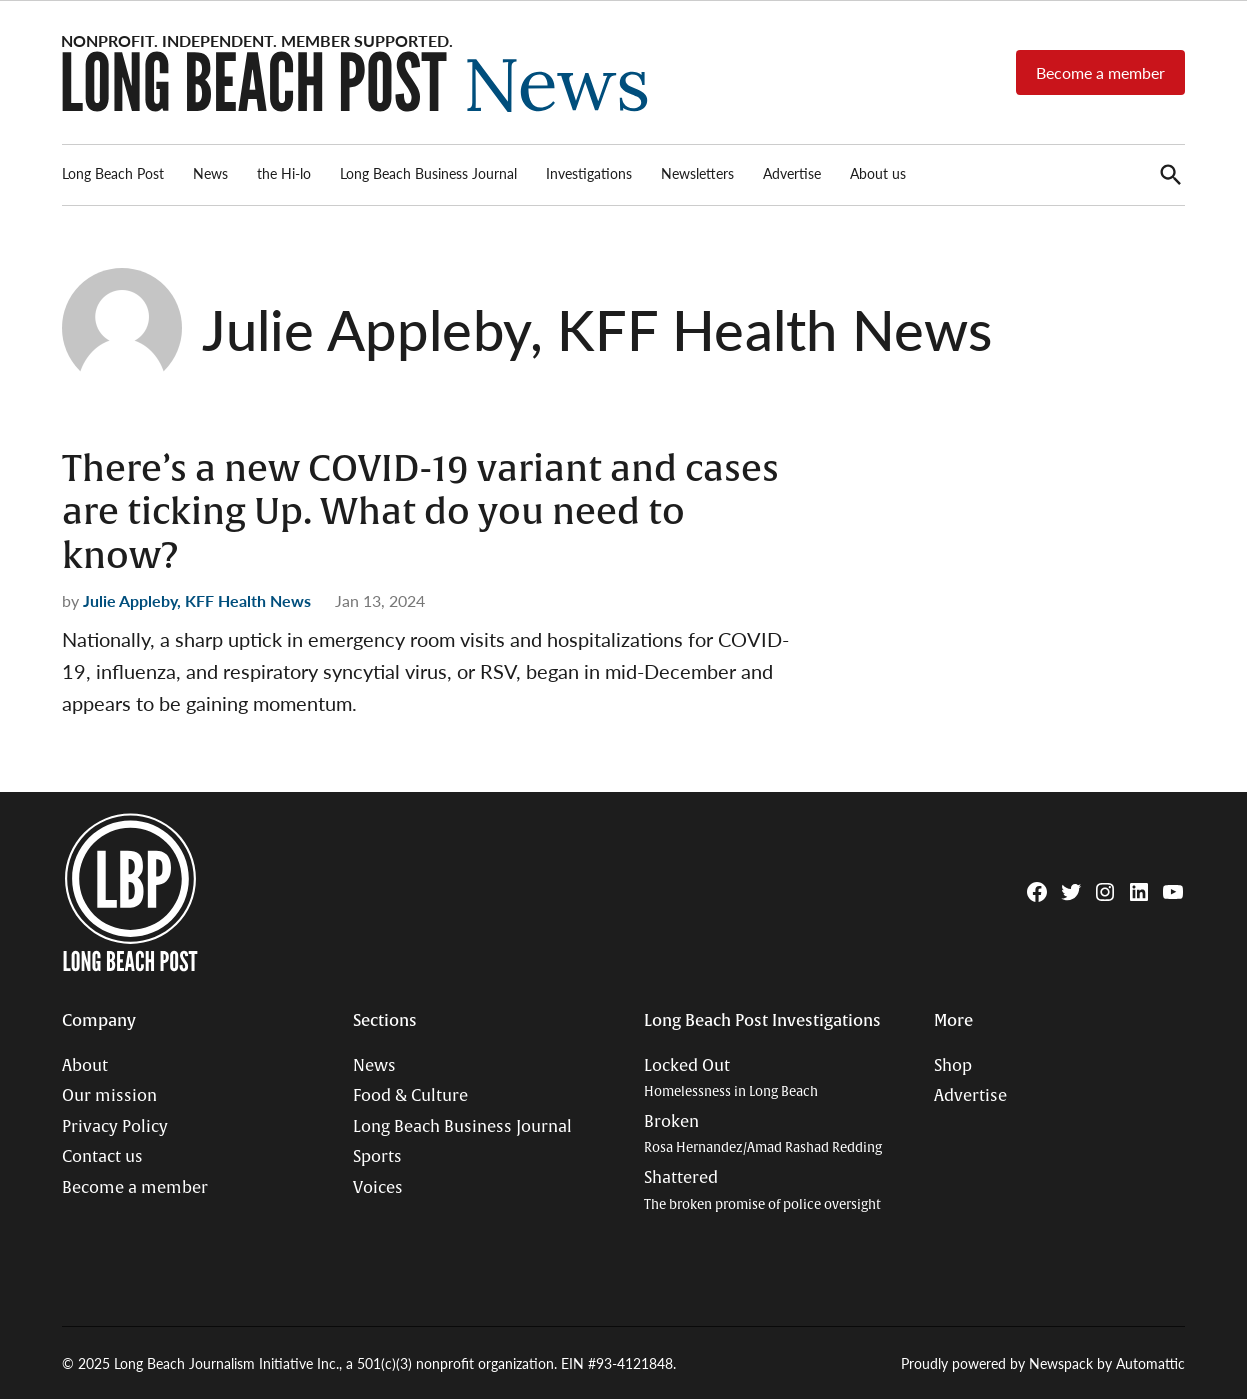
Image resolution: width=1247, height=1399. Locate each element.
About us (878, 173)
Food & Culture (410, 1096)
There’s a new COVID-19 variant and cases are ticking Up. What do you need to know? (420, 512)
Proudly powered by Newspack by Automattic (1043, 1363)
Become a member (1100, 72)
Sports (377, 1157)
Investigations (589, 173)
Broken (763, 1134)
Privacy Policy (115, 1127)
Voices (378, 1188)
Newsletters (697, 173)
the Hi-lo (284, 173)
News (210, 173)
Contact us (102, 1157)
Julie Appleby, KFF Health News (197, 600)
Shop (953, 1066)
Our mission (109, 1096)
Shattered (762, 1190)
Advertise (792, 173)
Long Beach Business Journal (428, 173)
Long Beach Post (113, 173)
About (85, 1066)
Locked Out (731, 1078)
